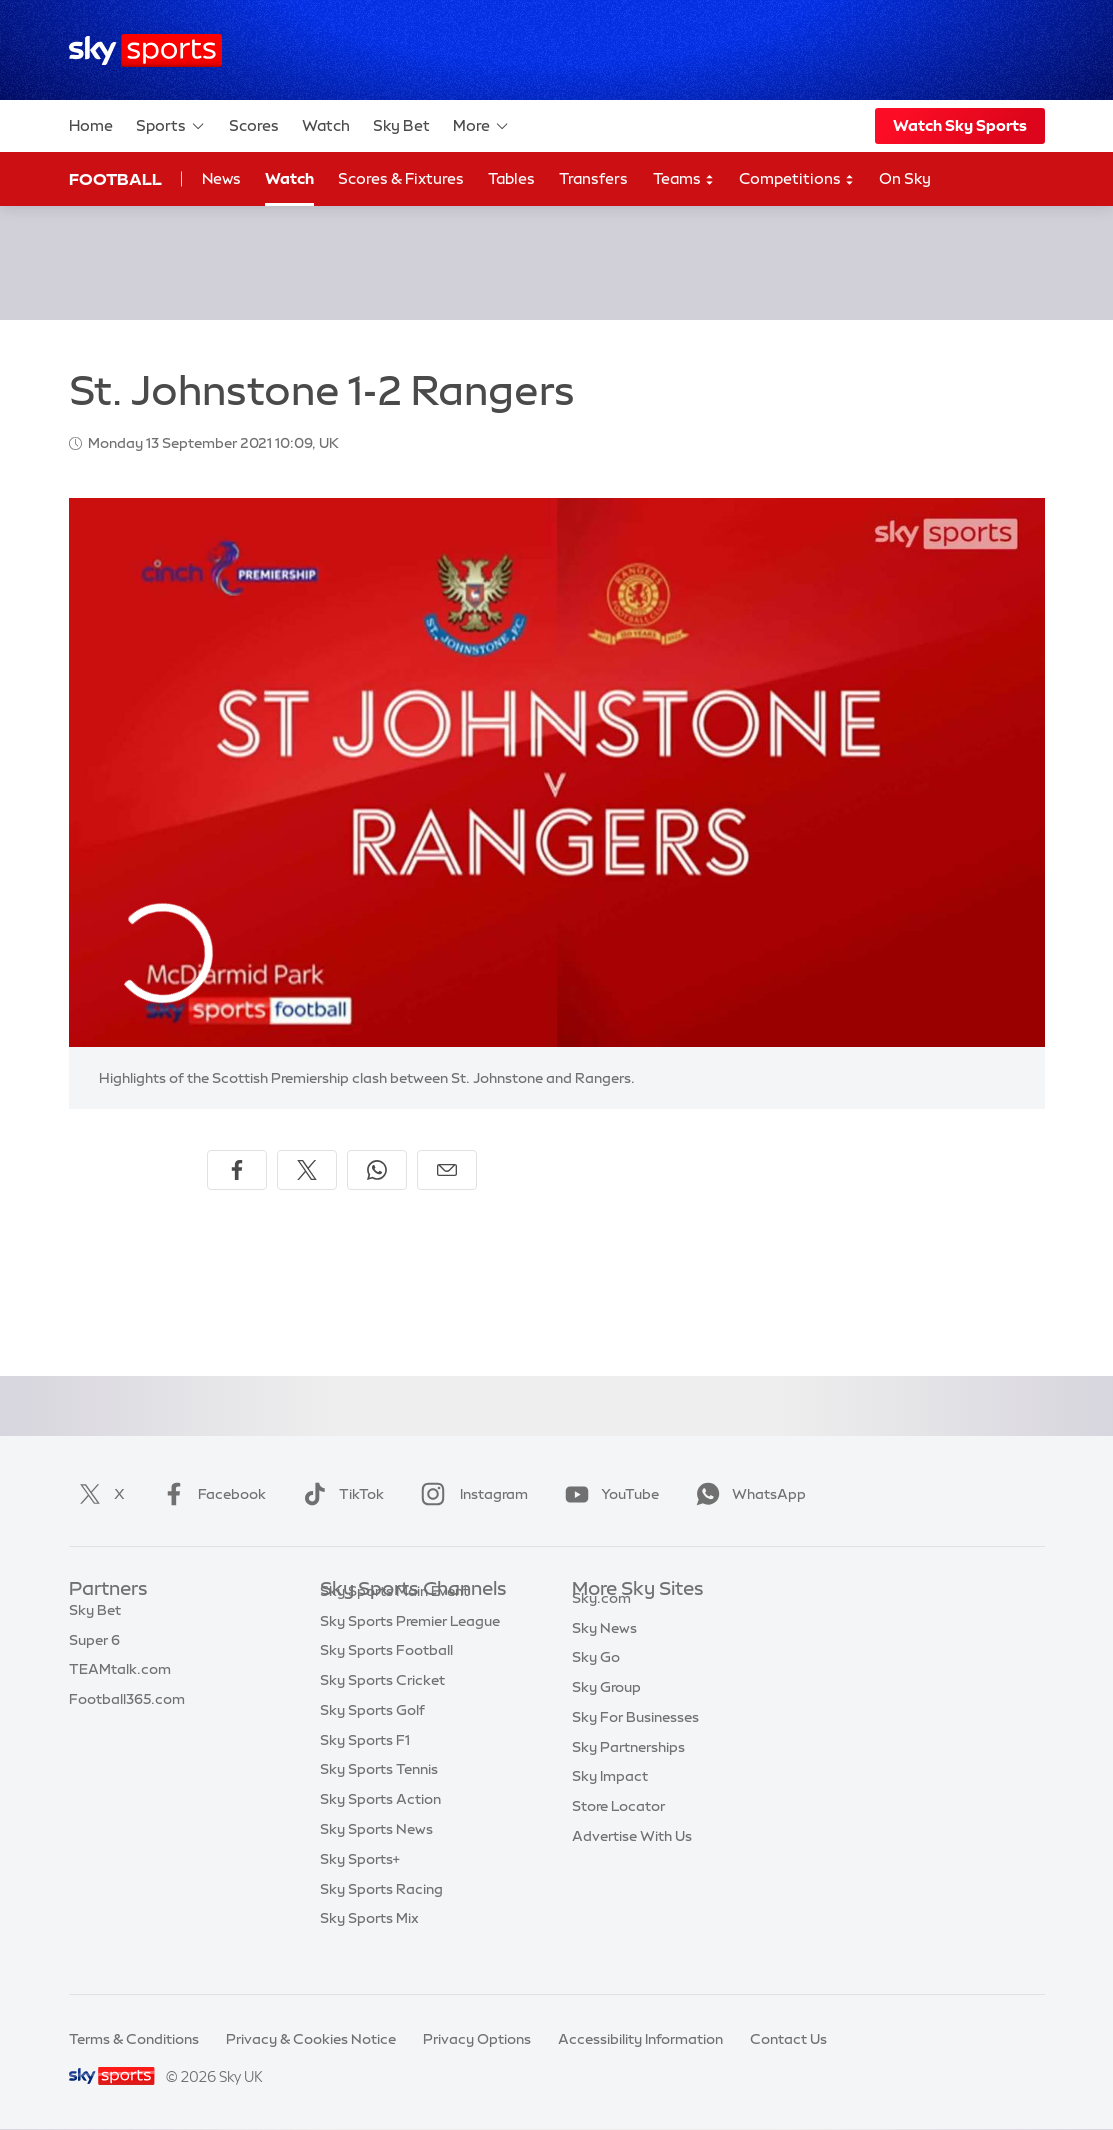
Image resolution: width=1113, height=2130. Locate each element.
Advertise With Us (632, 1858)
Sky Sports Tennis (379, 1798)
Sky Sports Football (386, 1679)
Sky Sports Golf (372, 1739)
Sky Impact (610, 1798)
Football (115, 179)
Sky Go (596, 1679)
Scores (254, 125)
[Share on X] (307, 1170)
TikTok (339, 1494)
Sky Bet (401, 125)
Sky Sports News (376, 1858)
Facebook (210, 1494)
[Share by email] (447, 1170)
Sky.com (601, 1620)
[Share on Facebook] (237, 1170)
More (481, 126)
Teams (684, 179)
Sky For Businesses (635, 1739)
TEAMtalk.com (120, 1679)
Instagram (470, 1494)
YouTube (608, 1494)
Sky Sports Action (380, 1828)
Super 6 (94, 1650)
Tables (511, 178)
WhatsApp (747, 1494)
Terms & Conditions (134, 2039)
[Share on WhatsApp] (377, 1170)
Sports (171, 126)
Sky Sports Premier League (410, 1650)
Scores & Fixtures (401, 178)
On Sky (905, 178)
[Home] (145, 50)
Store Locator (618, 1828)
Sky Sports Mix (369, 1947)
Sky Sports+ (360, 1888)
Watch (326, 125)
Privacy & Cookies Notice (311, 2039)
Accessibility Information (640, 2039)
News (221, 178)
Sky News (604, 1650)
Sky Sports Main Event (394, 1620)
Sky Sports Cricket (382, 1709)
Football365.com (127, 1709)
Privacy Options (477, 2039)
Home (91, 125)
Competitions (797, 179)
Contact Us (788, 2039)
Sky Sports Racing (381, 1918)
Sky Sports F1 (365, 1769)
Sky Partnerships (628, 1769)
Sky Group (606, 1709)
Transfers (593, 178)
